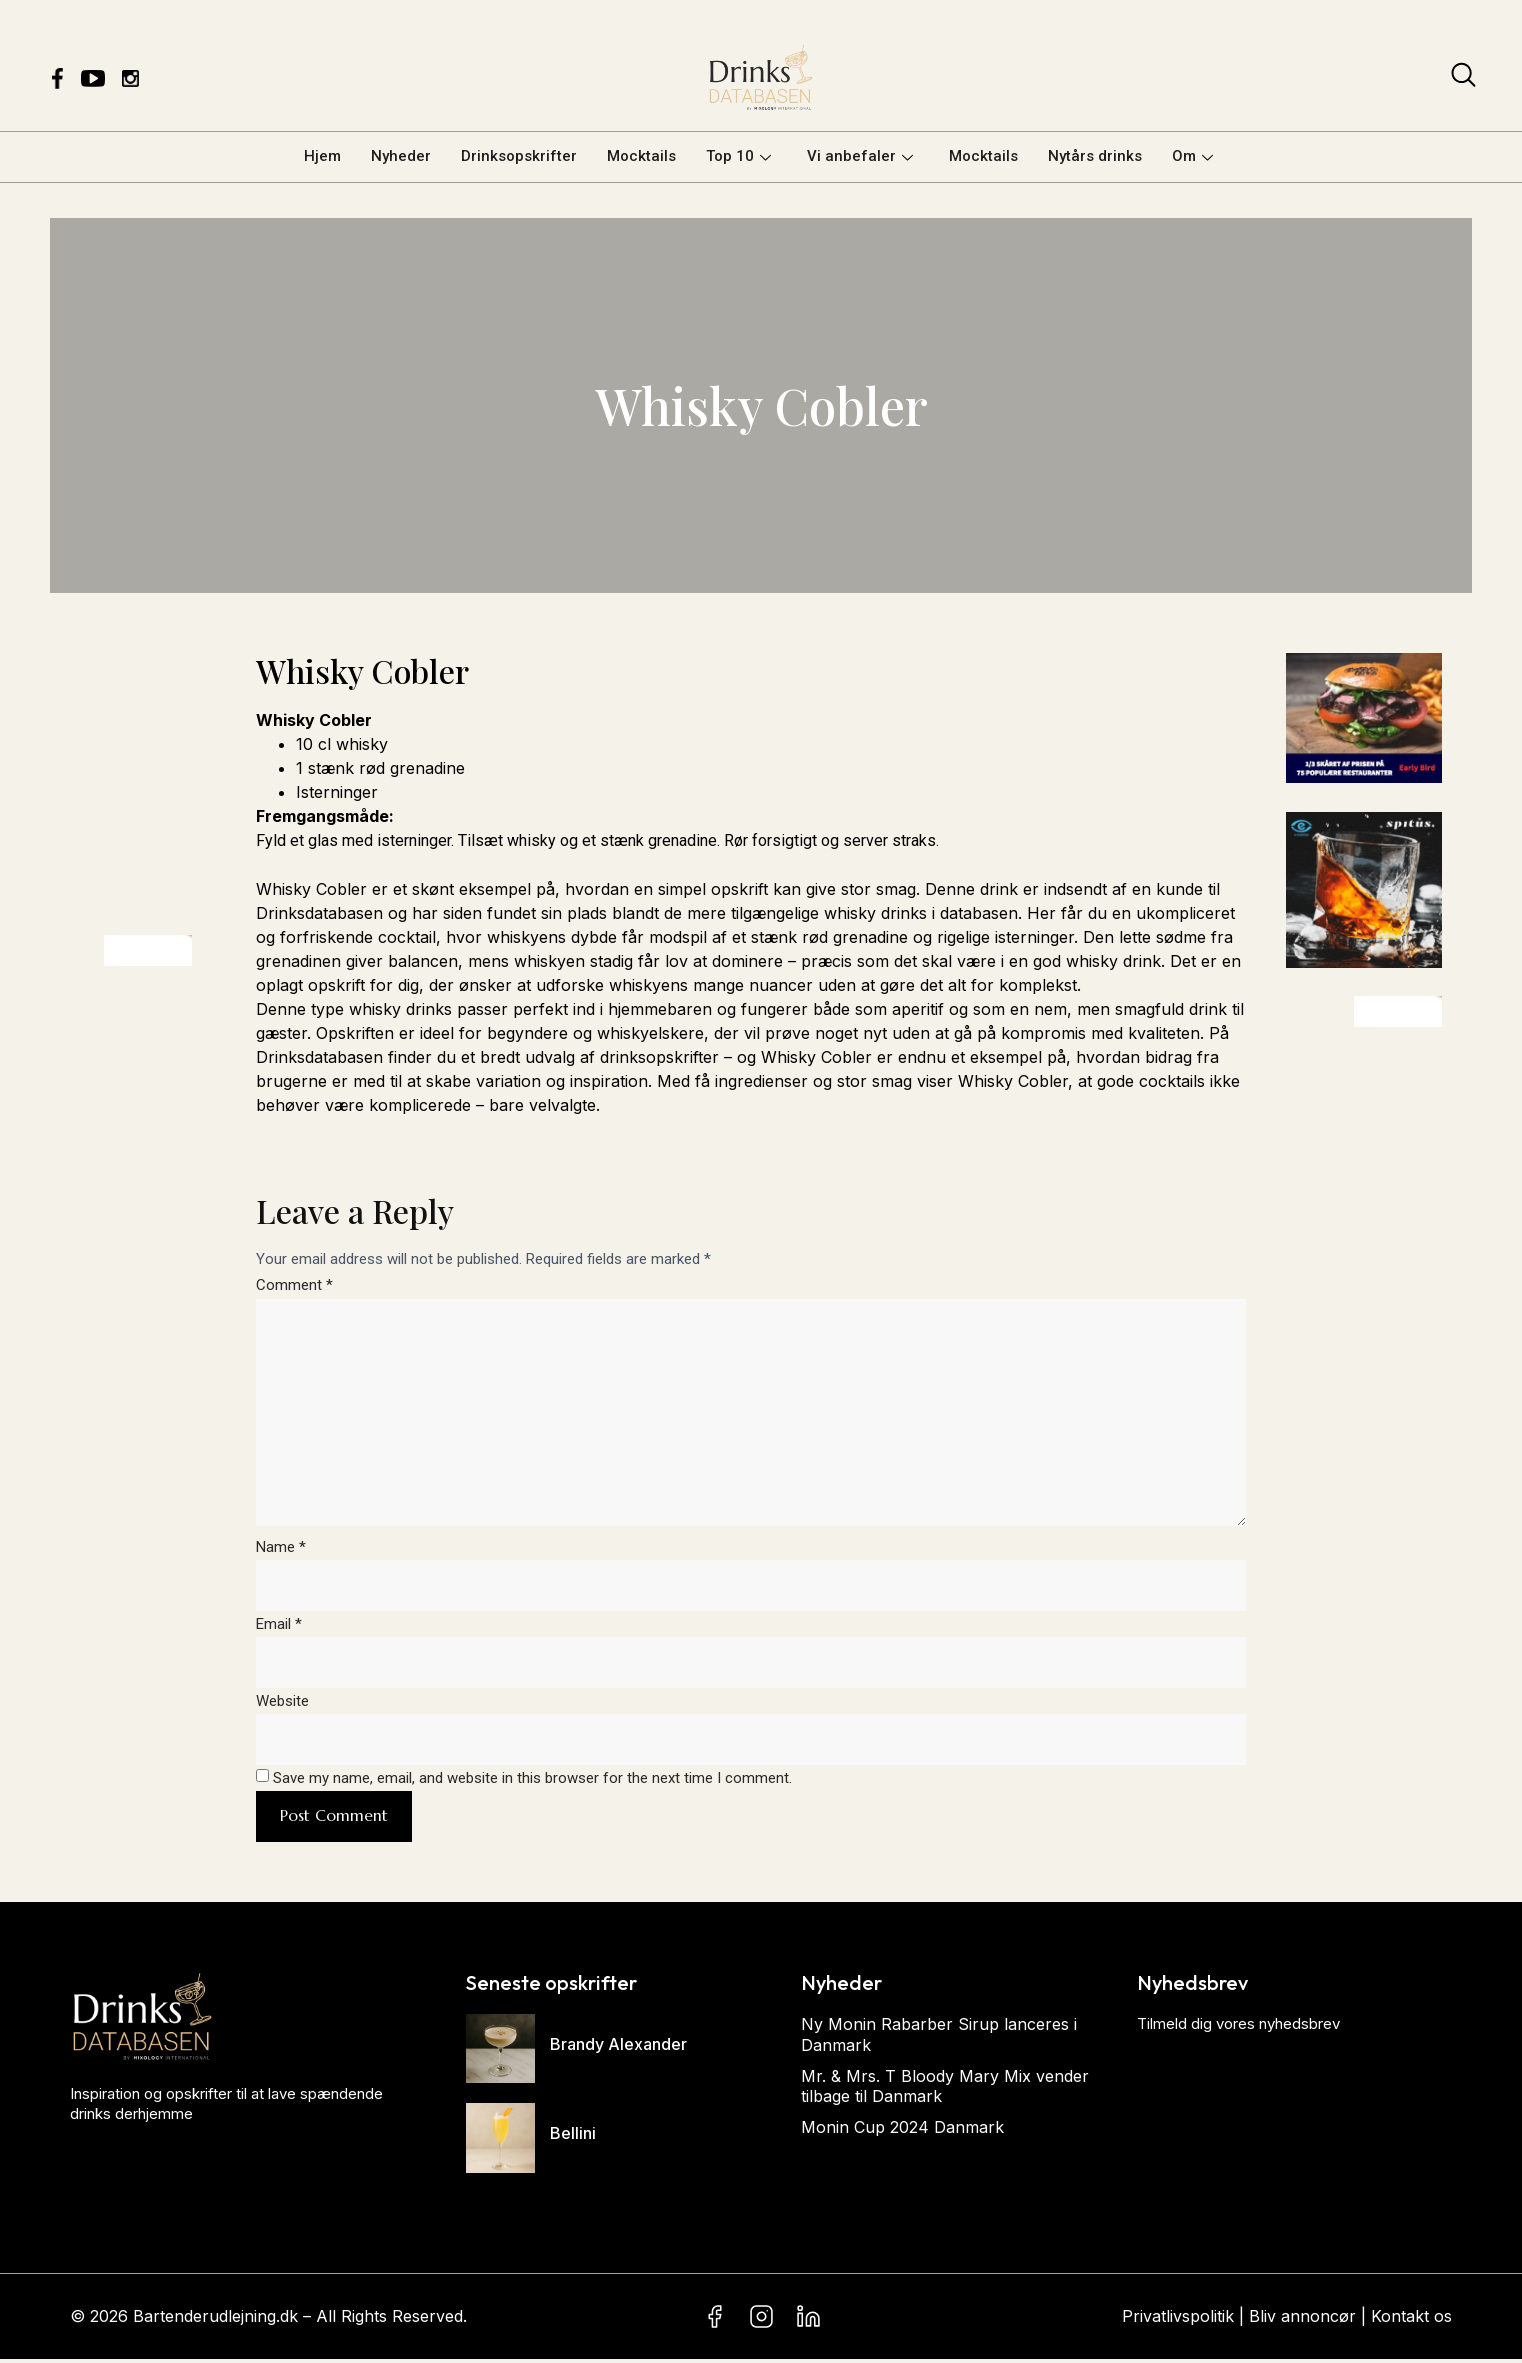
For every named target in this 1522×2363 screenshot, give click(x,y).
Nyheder (401, 156)
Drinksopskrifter (519, 156)
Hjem (322, 156)
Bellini (573, 2137)
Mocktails (641, 156)
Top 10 (738, 156)
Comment (294, 1285)
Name (281, 1549)
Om (1192, 156)
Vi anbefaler (860, 156)
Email (279, 1627)
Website (282, 1704)
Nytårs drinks (1095, 156)
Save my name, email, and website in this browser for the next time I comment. (532, 1781)
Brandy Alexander (618, 2048)
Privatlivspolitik (1178, 2320)
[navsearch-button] (1463, 79)
